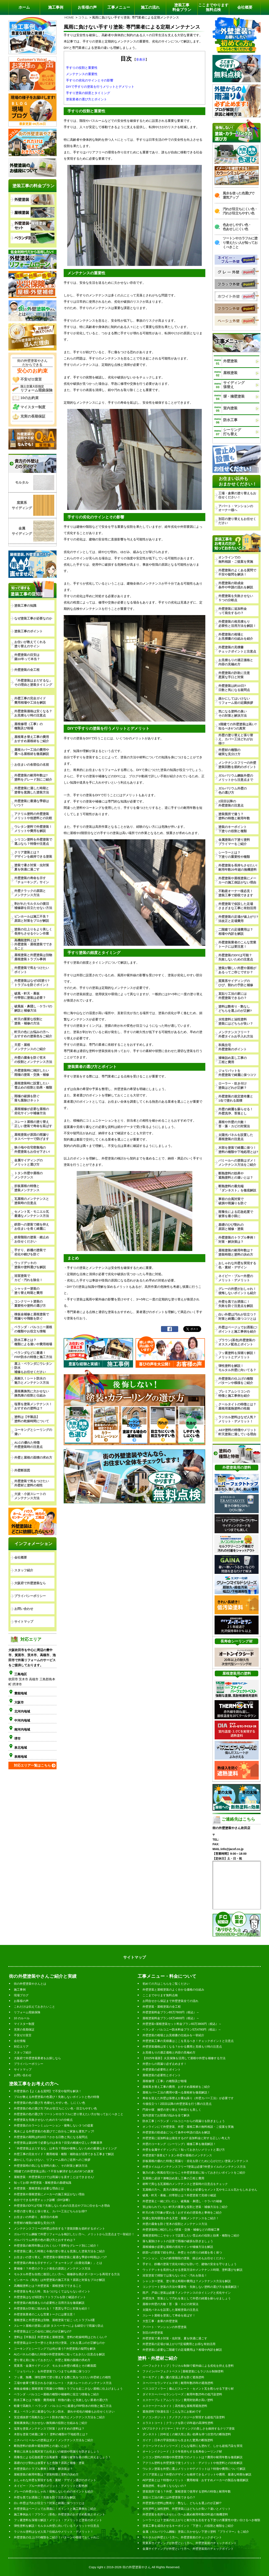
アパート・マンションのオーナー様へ (235, 508)
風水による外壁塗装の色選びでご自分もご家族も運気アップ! (54, 2131)
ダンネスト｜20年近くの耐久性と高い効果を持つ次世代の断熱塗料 (186, 2434)
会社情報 (20, 2041)
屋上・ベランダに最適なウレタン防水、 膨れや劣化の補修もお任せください (64, 2411)
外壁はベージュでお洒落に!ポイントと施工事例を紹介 (237, 1329)
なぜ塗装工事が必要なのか (33, 618)
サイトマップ (23, 1621)
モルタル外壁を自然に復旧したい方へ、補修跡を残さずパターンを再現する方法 (67, 2274)
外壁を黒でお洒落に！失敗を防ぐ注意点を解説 (235, 1304)
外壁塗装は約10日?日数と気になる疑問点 (234, 688)
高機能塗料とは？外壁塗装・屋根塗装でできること (33, 944)
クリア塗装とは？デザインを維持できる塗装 (33, 854)
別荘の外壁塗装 (152, 2332)
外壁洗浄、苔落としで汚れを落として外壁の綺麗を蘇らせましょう (186, 2298)
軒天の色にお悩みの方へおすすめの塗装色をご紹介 (33, 1034)
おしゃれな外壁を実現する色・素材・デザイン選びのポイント (55, 2480)
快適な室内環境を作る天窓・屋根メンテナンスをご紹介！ (180, 2218)
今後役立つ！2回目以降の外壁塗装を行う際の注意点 (177, 2103)
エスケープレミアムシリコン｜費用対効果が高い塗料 (177, 2400)
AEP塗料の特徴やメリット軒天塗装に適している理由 (237, 1432)
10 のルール (22, 2018)
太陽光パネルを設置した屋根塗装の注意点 (235, 1137)
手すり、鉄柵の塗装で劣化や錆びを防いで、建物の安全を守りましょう (189, 2264)
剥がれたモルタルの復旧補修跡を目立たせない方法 (33, 906)
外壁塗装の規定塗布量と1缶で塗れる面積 (235, 1098)
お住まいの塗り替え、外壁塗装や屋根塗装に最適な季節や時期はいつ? (60, 2257)
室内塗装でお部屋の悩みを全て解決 (166, 2115)
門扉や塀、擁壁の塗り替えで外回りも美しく (171, 2109)
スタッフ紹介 (23, 1570)
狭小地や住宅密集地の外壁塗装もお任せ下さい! (32, 1149)
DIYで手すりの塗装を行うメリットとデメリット (100, 178)
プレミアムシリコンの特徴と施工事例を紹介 (234, 1393)
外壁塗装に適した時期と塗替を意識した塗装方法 (31, 790)
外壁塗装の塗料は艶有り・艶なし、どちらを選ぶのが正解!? (182, 2503)
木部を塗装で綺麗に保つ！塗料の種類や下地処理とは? (238, 1150)
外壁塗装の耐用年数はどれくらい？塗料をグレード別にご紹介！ (56, 2245)
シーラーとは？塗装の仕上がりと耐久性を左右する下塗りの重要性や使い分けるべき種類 (201, 2520)
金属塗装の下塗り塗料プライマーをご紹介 (234, 842)
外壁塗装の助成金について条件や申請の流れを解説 (176, 2132)
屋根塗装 (32, 212)
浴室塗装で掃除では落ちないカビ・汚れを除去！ (174, 2275)
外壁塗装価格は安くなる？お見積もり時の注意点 (33, 713)
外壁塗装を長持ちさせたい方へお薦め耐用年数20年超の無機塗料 (185, 2514)
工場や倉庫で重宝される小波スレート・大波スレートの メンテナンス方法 (63, 2383)
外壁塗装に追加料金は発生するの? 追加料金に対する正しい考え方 (186, 2138)
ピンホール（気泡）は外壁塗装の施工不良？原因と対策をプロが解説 (59, 2280)
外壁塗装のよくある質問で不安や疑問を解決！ (237, 572)
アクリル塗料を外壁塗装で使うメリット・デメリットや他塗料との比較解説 (192, 2463)
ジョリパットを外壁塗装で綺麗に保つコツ (237, 1073)
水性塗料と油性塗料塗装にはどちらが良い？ (235, 1021)
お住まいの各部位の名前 (31, 764)
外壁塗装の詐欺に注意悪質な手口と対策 (234, 675)
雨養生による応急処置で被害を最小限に (235, 1214)
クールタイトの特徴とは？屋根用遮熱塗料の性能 (237, 1406)
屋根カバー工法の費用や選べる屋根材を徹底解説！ (176, 2092)
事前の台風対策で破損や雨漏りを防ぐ (232, 1201)
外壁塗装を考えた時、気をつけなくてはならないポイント (52, 2291)
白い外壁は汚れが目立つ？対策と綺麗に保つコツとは (237, 1316)
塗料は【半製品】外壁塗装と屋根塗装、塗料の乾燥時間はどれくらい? (60, 2337)
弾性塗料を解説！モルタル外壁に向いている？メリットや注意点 (56, 2525)
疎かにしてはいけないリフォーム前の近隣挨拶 (235, 700)
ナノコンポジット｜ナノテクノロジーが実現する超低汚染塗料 (183, 2417)
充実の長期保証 (24, 2029)
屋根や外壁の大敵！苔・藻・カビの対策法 (234, 1124)
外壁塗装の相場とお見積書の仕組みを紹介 (235, 636)
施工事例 (20, 1989)
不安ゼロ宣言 (23, 2035)
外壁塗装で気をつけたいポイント (31, 970)
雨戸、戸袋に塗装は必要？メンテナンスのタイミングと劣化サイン (186, 2292)
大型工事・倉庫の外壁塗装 (160, 2321)
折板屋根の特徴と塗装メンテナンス (27, 1188)
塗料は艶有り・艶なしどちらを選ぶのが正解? (235, 1008)
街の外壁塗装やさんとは (30, 1983)
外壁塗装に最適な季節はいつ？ (31, 803)
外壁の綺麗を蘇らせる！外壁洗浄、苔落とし (235, 1111)
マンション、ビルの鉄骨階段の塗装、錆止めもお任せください (183, 2258)
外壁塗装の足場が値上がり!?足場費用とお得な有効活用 (179, 2344)
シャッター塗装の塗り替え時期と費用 (28, 1291)
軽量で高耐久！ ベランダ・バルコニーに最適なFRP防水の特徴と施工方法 (63, 2406)
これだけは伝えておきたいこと (34, 2006)
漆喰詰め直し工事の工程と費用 (232, 1060)
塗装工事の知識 (25, 605)
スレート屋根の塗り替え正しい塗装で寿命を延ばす (33, 1124)
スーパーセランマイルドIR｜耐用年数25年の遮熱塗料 (178, 2383)
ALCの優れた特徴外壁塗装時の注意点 (28, 1445)
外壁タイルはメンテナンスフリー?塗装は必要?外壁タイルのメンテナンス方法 (194, 2166)
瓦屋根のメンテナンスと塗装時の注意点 (31, 1201)
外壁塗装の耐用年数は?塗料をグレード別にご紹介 (33, 777)
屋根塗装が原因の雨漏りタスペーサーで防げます (31, 1137)
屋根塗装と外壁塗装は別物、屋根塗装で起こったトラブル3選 (54, 2320)
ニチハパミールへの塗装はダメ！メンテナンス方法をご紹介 (53, 2440)
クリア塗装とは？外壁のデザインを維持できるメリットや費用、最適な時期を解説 (196, 2474)
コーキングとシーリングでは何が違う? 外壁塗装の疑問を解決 (55, 2348)
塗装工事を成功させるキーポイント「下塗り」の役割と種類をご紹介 (188, 2525)
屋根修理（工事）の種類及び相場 (28, 726)
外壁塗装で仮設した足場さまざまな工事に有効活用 (237, 906)
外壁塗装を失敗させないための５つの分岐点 (43, 2119)
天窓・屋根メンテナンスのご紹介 (30, 1047)
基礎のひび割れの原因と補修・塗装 (231, 1227)
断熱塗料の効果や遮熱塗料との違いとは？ (235, 1175)
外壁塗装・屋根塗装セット (32, 225)
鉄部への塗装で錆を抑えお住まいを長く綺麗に (31, 1226)
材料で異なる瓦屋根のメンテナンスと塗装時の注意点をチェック (185, 2184)
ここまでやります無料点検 (160, 1995)
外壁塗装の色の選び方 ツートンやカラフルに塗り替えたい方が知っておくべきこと (69, 2114)
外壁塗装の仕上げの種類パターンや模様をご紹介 (235, 1381)
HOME (69, 109)
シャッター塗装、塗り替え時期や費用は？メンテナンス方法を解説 (186, 2281)
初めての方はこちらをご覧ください (166, 1983)
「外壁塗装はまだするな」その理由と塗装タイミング (33, 682)
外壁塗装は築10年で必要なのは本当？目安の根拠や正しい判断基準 (58, 2142)
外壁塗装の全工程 (27, 669)
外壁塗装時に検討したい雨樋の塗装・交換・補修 (31, 1072)
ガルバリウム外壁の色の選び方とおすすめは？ (45, 2240)
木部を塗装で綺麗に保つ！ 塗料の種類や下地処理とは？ (51, 2434)
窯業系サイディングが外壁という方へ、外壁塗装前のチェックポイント (189, 2543)
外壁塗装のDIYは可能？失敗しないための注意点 (235, 957)
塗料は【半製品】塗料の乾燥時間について (31, 1419)
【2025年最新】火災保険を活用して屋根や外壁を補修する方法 (183, 2058)
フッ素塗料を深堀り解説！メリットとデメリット (237, 1355)
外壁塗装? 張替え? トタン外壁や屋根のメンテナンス (177, 2155)
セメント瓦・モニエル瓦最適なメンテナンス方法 (31, 1214)
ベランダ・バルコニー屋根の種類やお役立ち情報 (33, 1329)
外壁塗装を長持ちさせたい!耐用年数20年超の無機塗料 (237, 867)
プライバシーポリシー (30, 1596)
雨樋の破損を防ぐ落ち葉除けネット (27, 1098)
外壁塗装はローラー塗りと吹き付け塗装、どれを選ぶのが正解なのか (59, 2342)
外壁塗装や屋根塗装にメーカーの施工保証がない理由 (237, 880)
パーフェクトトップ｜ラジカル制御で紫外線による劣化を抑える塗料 (188, 2365)
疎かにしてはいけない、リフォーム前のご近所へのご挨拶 (52, 2159)
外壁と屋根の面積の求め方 (33, 1457)
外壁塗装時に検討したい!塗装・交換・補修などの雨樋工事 (181, 2229)
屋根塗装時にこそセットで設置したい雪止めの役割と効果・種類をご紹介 (191, 2235)
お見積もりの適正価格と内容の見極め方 (235, 662)
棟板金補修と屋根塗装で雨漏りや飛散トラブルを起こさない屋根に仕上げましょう (68, 2388)
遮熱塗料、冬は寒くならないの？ (164, 2485)
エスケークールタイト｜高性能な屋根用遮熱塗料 (174, 2406)
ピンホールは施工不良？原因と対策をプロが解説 (31, 918)
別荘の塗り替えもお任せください (237, 521)
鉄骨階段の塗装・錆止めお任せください (31, 1239)
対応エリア (21, 2046)
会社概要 (20, 1557)
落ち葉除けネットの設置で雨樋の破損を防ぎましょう (177, 2241)
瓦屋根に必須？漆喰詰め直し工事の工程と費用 (173, 2178)
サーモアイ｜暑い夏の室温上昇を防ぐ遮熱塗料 (173, 2377)
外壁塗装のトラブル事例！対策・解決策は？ (237, 1239)
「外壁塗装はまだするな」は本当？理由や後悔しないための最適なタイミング (65, 2148)
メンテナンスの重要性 (82, 165)
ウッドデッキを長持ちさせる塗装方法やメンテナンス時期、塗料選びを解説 (192, 2269)
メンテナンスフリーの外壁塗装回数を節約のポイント (237, 765)
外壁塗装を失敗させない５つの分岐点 (235, 598)
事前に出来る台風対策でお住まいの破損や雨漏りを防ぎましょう (56, 2451)
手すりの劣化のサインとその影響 (89, 172)
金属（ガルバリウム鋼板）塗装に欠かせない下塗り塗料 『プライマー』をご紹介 (195, 2531)
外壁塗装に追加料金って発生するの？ (232, 611)
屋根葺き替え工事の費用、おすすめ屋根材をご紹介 (176, 2086)
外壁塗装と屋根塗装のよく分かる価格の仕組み (173, 1989)
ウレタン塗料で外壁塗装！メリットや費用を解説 (33, 829)
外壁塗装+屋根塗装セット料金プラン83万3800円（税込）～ (182, 2024)
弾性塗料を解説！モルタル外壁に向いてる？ (237, 1368)
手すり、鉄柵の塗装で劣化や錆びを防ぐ (30, 1252)
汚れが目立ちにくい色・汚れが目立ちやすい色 (240, 211)
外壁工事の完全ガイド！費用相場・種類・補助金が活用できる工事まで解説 (64, 2154)
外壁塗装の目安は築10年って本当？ (27, 657)
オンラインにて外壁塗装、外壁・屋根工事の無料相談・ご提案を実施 (188, 2126)
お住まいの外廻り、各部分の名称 (36, 2217)
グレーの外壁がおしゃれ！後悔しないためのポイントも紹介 (53, 2491)
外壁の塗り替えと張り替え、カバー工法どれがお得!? (235, 739)
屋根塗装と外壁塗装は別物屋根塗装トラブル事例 (33, 957)
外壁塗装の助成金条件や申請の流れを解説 (235, 585)
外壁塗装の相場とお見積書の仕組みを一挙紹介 (173, 2035)
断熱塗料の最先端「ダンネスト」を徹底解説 (237, 1188)
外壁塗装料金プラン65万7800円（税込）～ (170, 2012)
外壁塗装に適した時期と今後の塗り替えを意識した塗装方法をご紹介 (59, 2251)
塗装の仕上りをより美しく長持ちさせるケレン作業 (33, 931)
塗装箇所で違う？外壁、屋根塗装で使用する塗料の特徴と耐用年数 (186, 2491)
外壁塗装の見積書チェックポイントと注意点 (237, 649)
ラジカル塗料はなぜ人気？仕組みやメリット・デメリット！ (53, 2531)
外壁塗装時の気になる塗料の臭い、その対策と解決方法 (50, 2165)
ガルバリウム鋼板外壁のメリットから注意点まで (235, 777)
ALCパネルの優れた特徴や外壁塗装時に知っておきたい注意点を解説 (59, 2354)
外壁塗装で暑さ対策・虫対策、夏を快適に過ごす (174, 2338)
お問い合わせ (23, 1608)
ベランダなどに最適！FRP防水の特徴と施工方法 (33, 1355)
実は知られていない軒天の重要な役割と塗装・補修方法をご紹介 (185, 2207)
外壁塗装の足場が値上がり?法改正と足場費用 (238, 919)
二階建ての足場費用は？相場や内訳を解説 (235, 931)
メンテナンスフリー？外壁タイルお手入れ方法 (235, 1034)
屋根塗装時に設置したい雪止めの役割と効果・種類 (33, 1085)
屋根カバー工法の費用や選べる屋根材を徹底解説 (31, 752)
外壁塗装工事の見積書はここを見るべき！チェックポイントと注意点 (188, 2041)
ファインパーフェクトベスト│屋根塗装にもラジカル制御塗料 (183, 2371)
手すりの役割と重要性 (82, 159)
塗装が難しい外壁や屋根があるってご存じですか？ (237, 970)
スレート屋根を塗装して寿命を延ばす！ (168, 2315)
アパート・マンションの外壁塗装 (164, 2327)
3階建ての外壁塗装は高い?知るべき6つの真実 (237, 726)
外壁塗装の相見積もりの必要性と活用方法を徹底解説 (49, 2302)
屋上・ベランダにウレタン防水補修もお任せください (33, 1367)
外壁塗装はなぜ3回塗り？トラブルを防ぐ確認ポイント (50, 2297)
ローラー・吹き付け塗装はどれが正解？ (232, 1085)
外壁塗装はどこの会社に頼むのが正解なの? (42, 2331)
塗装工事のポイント (28, 631)
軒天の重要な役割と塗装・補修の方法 (28, 1021)
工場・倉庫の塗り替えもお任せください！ (237, 495)
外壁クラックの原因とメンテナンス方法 (30, 893)
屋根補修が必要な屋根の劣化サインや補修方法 (31, 1111)
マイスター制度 (24, 2024)
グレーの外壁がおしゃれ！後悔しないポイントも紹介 (237, 1291)
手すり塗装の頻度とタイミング (88, 184)
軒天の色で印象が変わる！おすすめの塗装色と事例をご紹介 (182, 2212)
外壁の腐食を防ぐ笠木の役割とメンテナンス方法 (33, 1060)
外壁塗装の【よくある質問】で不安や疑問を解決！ (48, 2091)
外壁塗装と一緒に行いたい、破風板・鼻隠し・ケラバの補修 (182, 2201)
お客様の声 (21, 2001)
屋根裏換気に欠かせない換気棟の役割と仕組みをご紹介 (50, 2423)
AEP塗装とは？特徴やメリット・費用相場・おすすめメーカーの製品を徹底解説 (195, 2480)
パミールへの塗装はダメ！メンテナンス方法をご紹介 (237, 1162)
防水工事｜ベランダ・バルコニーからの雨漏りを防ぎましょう (183, 2121)
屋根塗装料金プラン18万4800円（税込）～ (170, 2018)
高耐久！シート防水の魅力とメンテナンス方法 (31, 1380)
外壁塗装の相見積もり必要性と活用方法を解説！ (237, 623)
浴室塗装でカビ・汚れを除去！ (28, 1278)
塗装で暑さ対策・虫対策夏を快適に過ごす (31, 867)
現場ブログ (21, 1995)
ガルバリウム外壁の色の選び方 (232, 790)
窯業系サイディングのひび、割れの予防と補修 (235, 983)
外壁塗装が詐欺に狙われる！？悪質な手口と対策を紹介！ (52, 2308)
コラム (83, 109)
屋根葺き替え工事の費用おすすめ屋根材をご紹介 (31, 739)
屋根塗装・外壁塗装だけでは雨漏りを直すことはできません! (54, 2177)
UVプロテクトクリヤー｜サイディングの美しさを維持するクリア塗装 (188, 2428)
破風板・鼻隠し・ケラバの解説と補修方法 (33, 1008)
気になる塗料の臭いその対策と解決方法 (232, 713)
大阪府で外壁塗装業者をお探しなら (37, 2058)
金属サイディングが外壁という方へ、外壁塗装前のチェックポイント (188, 2548)
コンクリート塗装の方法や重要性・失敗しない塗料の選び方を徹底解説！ (191, 2286)
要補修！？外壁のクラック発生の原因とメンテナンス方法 (52, 2268)
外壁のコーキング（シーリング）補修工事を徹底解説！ (179, 2144)
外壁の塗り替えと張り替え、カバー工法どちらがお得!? (50, 2211)
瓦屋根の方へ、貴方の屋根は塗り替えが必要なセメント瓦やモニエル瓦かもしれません (199, 2189)
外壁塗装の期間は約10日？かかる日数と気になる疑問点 (51, 2137)
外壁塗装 (32, 199)
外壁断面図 (22, 1470)
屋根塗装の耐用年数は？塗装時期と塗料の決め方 (235, 1252)
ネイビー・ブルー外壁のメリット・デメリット (235, 1278)
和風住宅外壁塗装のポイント (232, 1047)
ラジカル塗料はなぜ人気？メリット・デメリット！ (237, 1419)
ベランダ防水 (32, 238)
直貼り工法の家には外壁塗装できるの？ (232, 996)
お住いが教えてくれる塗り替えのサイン (30, 644)
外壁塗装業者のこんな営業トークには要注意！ (237, 944)
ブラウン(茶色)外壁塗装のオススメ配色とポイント (236, 1342)
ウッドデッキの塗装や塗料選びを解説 (30, 1265)
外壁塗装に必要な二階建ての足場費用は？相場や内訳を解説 (182, 2349)
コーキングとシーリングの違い (33, 1432)
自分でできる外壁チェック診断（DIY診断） (43, 2200)
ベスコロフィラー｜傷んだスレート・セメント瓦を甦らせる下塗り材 (188, 2388)
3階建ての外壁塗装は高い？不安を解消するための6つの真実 (54, 2171)
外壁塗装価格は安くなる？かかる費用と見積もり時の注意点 (182, 2046)
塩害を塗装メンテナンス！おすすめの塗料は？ (33, 1406)
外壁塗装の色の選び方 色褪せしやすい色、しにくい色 (49, 2102)
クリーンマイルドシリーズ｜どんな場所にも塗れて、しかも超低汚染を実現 (192, 2445)
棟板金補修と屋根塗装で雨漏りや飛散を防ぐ (31, 1316)
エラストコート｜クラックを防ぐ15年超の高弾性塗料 (178, 2423)
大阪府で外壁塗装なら (30, 1583)
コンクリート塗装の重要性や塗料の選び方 (30, 1303)
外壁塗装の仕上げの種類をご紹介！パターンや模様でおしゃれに (56, 2537)
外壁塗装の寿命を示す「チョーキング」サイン (31, 880)
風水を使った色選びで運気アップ (238, 195)
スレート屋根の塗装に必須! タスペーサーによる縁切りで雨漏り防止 (59, 2325)
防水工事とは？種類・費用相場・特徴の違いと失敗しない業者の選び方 (61, 2400)
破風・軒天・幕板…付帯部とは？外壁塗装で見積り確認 (179, 2195)
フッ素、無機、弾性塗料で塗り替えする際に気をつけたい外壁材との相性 (62, 2377)
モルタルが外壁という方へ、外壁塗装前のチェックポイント (182, 2537)
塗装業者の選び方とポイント (86, 190)
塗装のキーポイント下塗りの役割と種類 (232, 829)
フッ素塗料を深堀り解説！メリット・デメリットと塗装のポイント (58, 2520)
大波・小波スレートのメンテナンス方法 (30, 1496)
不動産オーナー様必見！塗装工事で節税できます (235, 893)
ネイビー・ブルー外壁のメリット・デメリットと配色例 (50, 2485)
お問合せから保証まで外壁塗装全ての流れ (170, 2001)
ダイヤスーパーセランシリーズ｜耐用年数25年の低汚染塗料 (182, 2394)
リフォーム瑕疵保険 (27, 2012)
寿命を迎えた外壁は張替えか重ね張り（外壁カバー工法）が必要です (188, 2098)
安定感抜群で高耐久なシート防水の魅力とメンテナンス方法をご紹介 (59, 2417)
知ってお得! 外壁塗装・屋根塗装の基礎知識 (42, 2182)
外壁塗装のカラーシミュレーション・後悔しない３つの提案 (53, 2125)
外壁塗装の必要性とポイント (161, 2069)
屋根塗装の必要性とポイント (161, 2075)
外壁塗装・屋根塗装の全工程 (161, 2006)
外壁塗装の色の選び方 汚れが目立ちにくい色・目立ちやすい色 (55, 2108)
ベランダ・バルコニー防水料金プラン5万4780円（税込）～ (181, 2029)
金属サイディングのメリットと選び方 (28, 1162)
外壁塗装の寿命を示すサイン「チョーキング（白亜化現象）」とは (58, 2262)
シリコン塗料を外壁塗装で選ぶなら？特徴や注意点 (33, 841)
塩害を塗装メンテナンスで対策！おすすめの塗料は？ (49, 2428)
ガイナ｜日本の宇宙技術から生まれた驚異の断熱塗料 (177, 2440)
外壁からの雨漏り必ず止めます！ (164, 2063)
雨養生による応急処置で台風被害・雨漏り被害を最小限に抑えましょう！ (62, 2457)
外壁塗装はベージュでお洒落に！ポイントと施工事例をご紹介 (55, 2508)
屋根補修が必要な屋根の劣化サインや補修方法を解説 (177, 2246)
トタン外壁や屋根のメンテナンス (28, 1175)
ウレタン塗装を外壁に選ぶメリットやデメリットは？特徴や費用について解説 (193, 2468)
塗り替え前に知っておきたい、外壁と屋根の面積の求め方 (52, 2360)
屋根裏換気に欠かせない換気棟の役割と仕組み (31, 1393)
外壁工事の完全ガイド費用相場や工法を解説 (30, 700)
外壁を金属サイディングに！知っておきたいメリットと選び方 (183, 2149)
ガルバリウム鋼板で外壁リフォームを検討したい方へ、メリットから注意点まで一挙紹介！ (74, 2234)
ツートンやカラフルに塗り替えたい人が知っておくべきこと (240, 242)
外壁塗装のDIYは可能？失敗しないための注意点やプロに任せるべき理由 (62, 2205)
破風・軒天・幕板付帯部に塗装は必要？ (30, 995)
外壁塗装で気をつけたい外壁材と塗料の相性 (31, 1483)
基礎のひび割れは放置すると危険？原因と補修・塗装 (49, 2463)
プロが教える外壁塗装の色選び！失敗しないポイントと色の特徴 (56, 2096)
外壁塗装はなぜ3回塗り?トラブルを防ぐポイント (32, 983)
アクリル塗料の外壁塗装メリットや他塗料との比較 (33, 816)
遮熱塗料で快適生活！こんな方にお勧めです (171, 2411)
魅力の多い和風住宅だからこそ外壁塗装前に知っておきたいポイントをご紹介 (193, 2172)
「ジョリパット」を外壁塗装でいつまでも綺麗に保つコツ (52, 2371)
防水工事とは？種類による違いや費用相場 (33, 1342)
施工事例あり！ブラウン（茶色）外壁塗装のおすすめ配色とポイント (59, 2514)
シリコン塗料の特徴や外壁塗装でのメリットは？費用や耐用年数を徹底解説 (192, 2457)
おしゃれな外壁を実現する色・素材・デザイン (237, 1265)
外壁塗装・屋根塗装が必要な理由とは (39, 2188)
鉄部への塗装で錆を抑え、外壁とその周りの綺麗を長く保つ (182, 2252)
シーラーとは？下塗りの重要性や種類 (234, 854)
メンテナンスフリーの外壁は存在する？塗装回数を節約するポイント (59, 2228)
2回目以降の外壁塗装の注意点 (231, 803)
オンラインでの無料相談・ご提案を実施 (235, 559)
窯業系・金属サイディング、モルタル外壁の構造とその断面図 (55, 2365)
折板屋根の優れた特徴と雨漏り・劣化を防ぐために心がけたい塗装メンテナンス (195, 2161)
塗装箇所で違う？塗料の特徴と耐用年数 (234, 816)
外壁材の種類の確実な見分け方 (229, 752)
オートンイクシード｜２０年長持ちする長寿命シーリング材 (182, 2451)
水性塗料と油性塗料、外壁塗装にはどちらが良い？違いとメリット (186, 2508)
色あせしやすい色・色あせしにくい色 (237, 227)
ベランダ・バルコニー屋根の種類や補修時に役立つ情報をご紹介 (56, 2394)
